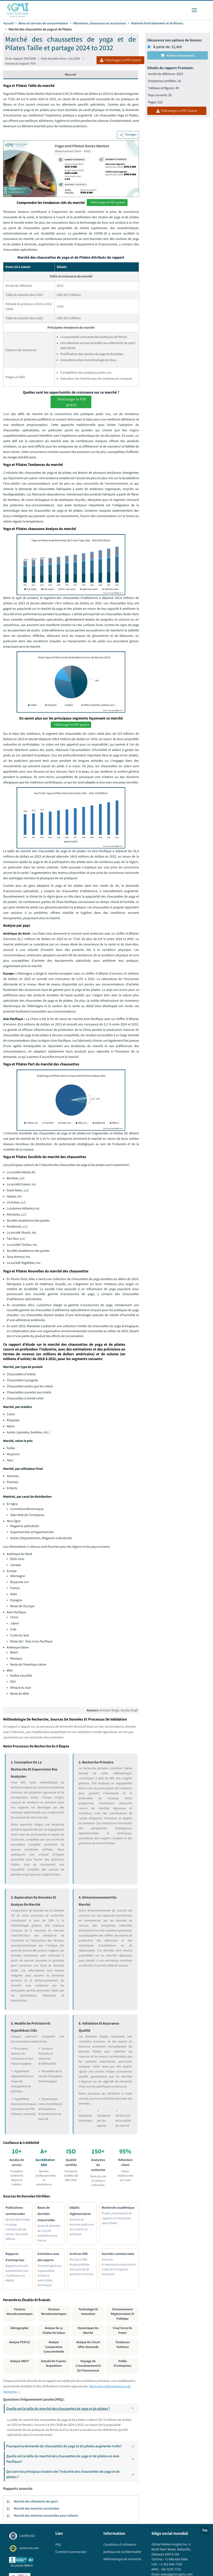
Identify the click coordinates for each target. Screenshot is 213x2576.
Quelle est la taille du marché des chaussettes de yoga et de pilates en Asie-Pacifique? (71, 2459)
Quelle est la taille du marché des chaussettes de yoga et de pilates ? (71, 2408)
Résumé (70, 74)
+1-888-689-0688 (176, 2559)
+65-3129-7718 (170, 2569)
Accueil (9, 23)
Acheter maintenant (177, 55)
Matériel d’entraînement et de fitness (157, 23)
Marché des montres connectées (36, 2508)
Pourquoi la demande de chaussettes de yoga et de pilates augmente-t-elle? (71, 2446)
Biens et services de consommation (43, 23)
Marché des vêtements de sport (36, 2501)
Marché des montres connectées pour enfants (46, 2515)
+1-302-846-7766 (170, 2564)
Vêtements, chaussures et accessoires (99, 23)
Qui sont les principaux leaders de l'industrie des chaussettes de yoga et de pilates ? (71, 2474)
